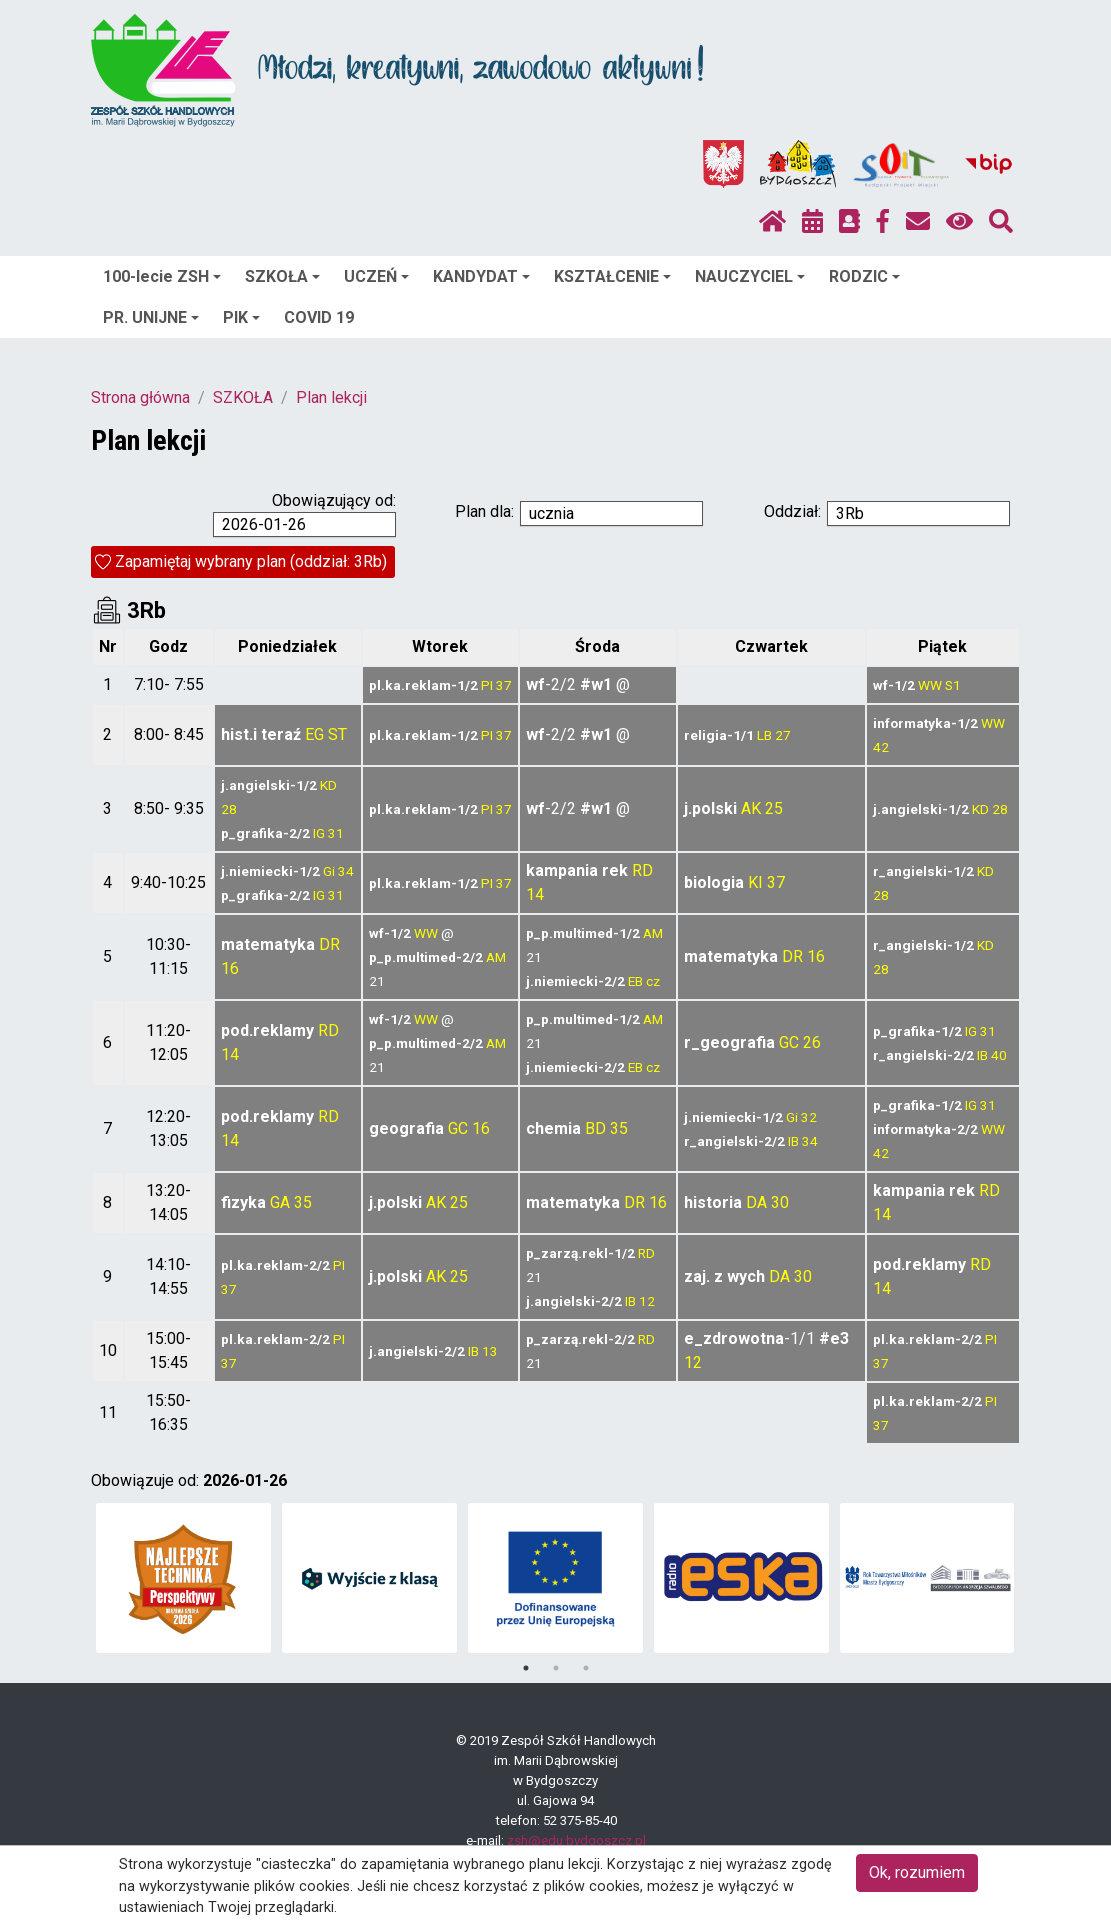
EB (635, 981)
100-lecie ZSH (162, 276)
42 (881, 747)
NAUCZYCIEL (750, 276)
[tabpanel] (183, 1578)
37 (504, 685)
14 (535, 894)
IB (982, 1055)
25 (774, 808)
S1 (953, 685)
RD (642, 870)
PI (487, 685)
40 (999, 1055)
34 (346, 871)
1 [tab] (526, 1668)
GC (789, 1042)
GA (280, 1202)
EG (314, 734)
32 (809, 1117)
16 (230, 968)
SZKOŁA (282, 276)
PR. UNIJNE (151, 317)
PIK (241, 317)
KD (328, 785)
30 (780, 1202)
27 (783, 735)
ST (337, 734)
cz (653, 981)
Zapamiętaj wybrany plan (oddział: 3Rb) (251, 561)
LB (764, 735)
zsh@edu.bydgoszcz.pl (576, 1840)
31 (336, 833)
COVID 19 (319, 317)
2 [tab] (556, 1668)
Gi (329, 871)
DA (756, 1202)
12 (647, 1301)
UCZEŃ (376, 276)
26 (812, 1042)
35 (619, 1128)
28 (229, 809)
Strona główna (140, 397)
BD (595, 1128)
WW (930, 685)
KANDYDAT (481, 276)
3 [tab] (586, 1668)
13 (490, 1351)
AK (751, 808)
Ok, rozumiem (917, 1872)
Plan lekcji (331, 397)
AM (496, 957)
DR (329, 944)
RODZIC (864, 276)
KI (755, 882)
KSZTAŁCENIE (612, 276)
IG (319, 833)
